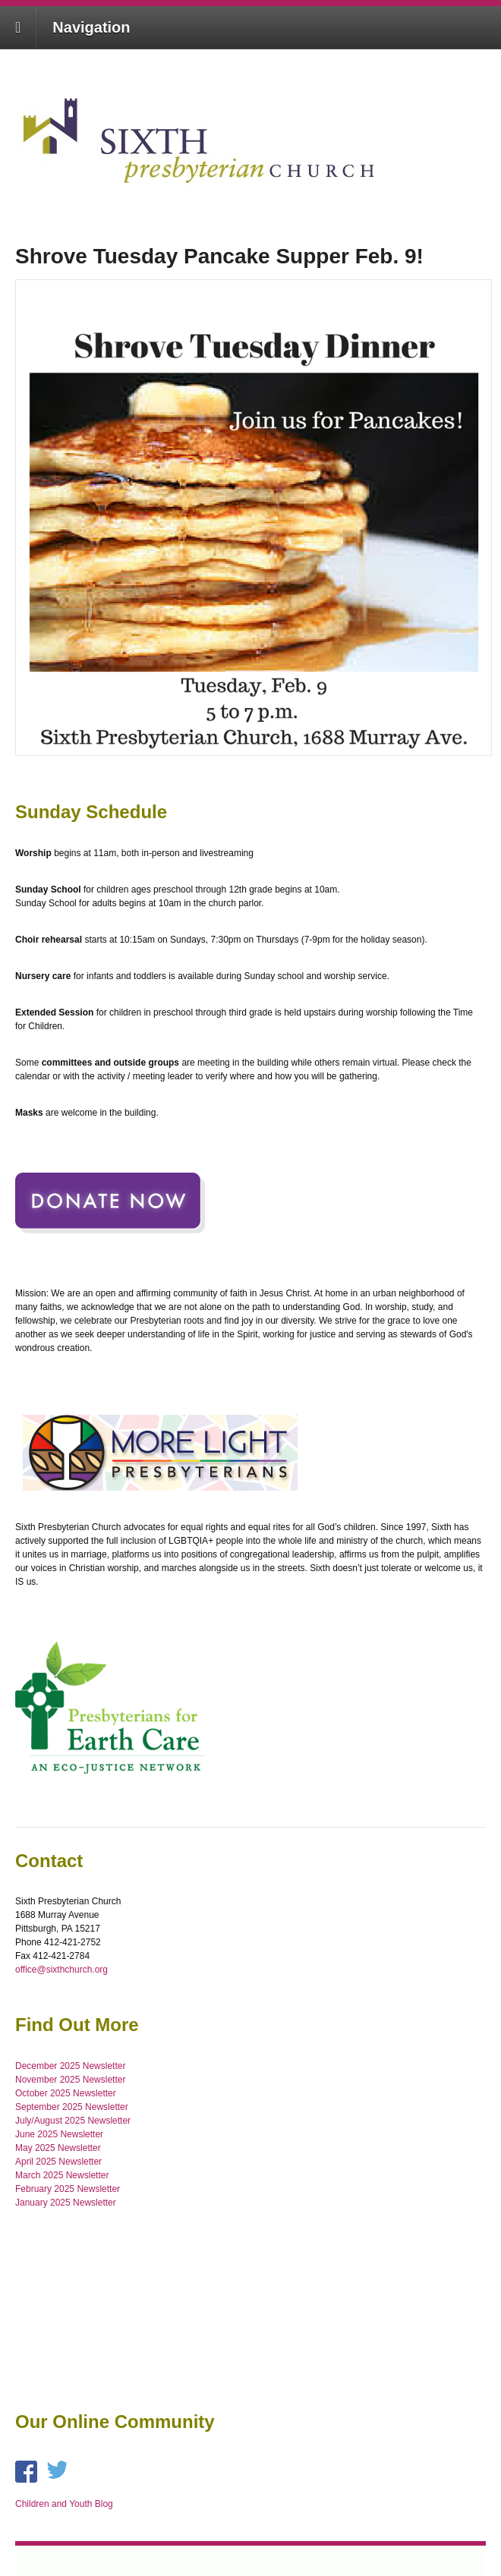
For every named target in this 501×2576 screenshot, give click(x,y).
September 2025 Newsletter (71, 2107)
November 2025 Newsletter (70, 2079)
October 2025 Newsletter (65, 2093)
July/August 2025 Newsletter (73, 2120)
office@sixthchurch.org (61, 1969)
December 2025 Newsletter (70, 2066)
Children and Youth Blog (64, 2504)
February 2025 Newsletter (67, 2189)
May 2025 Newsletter (58, 2148)
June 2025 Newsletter (59, 2134)
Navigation (91, 27)
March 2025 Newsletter (62, 2175)
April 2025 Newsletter (58, 2161)
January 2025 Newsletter (65, 2202)
